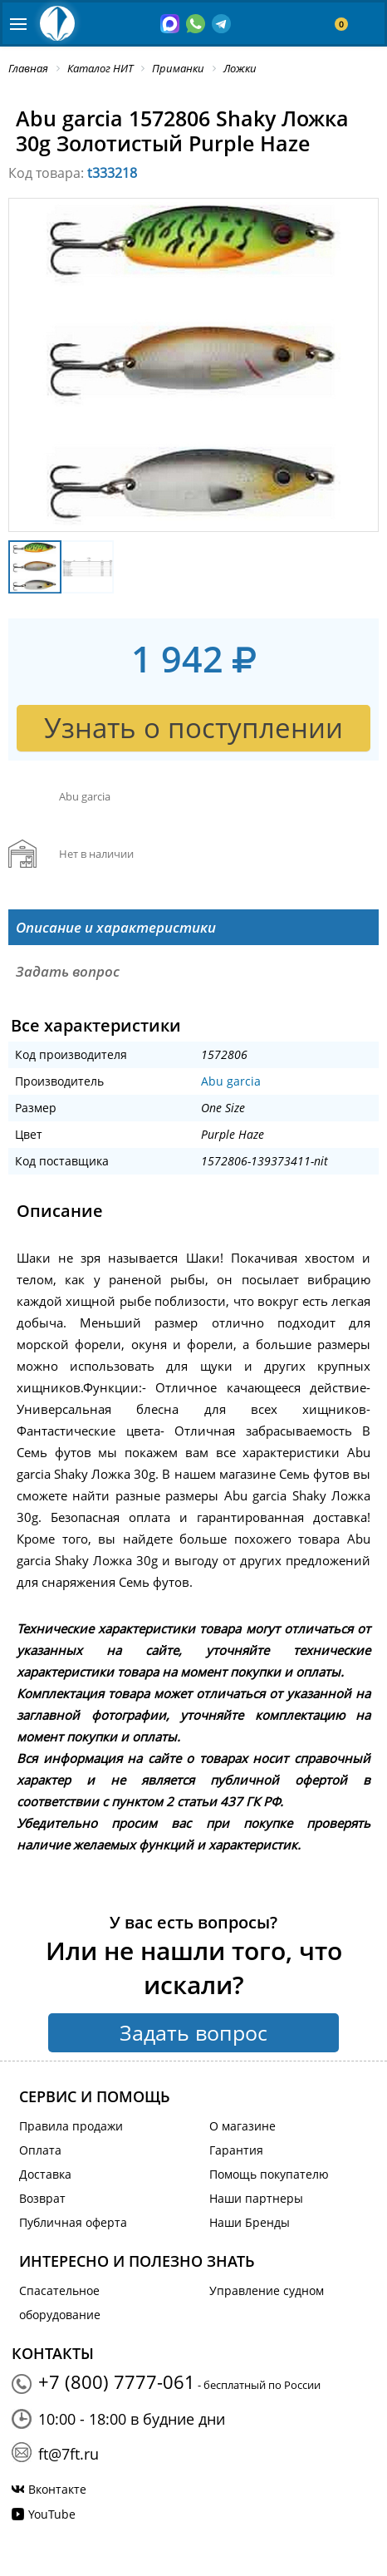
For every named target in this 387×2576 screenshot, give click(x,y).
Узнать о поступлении (193, 727)
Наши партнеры (256, 2198)
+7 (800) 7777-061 (116, 2381)
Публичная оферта (73, 2222)
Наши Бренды (249, 2222)
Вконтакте (57, 2489)
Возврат (42, 2198)
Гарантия (236, 2150)
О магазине (242, 2126)
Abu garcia (231, 1081)
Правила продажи (71, 2126)
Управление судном (266, 2290)
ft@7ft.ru (68, 2453)
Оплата (40, 2150)
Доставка (45, 2174)
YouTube (52, 2514)
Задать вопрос (193, 2032)
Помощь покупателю (269, 2174)
